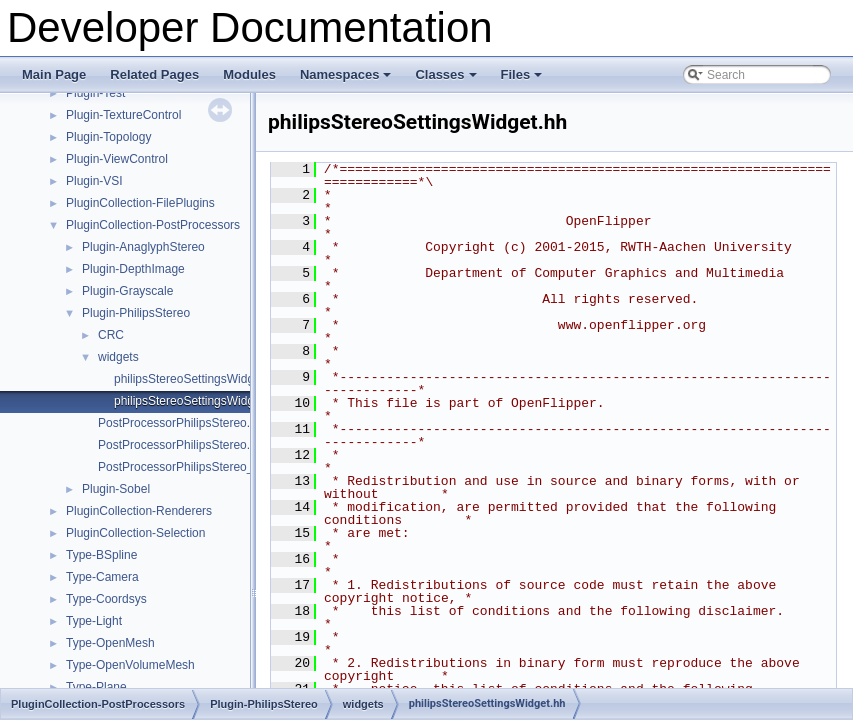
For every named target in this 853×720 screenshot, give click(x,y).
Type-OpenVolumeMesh (130, 665)
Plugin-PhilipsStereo (136, 313)
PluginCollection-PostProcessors (153, 225)
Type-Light (94, 621)
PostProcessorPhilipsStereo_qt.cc (188, 467)
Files (523, 80)
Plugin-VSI (94, 181)
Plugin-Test (95, 93)
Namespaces (347, 80)
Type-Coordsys (106, 599)
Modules (249, 74)
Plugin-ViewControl (117, 159)
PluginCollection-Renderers (139, 511)
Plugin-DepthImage (133, 269)
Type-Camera (102, 577)
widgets (118, 357)
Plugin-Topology (108, 137)
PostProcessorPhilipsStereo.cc (180, 423)
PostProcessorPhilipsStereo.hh (180, 445)
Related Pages (154, 74)
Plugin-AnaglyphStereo (143, 247)
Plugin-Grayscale (127, 291)
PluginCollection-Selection (135, 533)
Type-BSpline (101, 555)
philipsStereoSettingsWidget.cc (196, 379)
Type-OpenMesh (110, 643)
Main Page (54, 74)
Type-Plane (96, 687)
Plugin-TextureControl (123, 115)
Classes (447, 80)
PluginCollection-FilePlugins (140, 203)
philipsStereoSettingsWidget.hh (197, 401)
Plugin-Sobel (116, 489)
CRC (111, 335)
